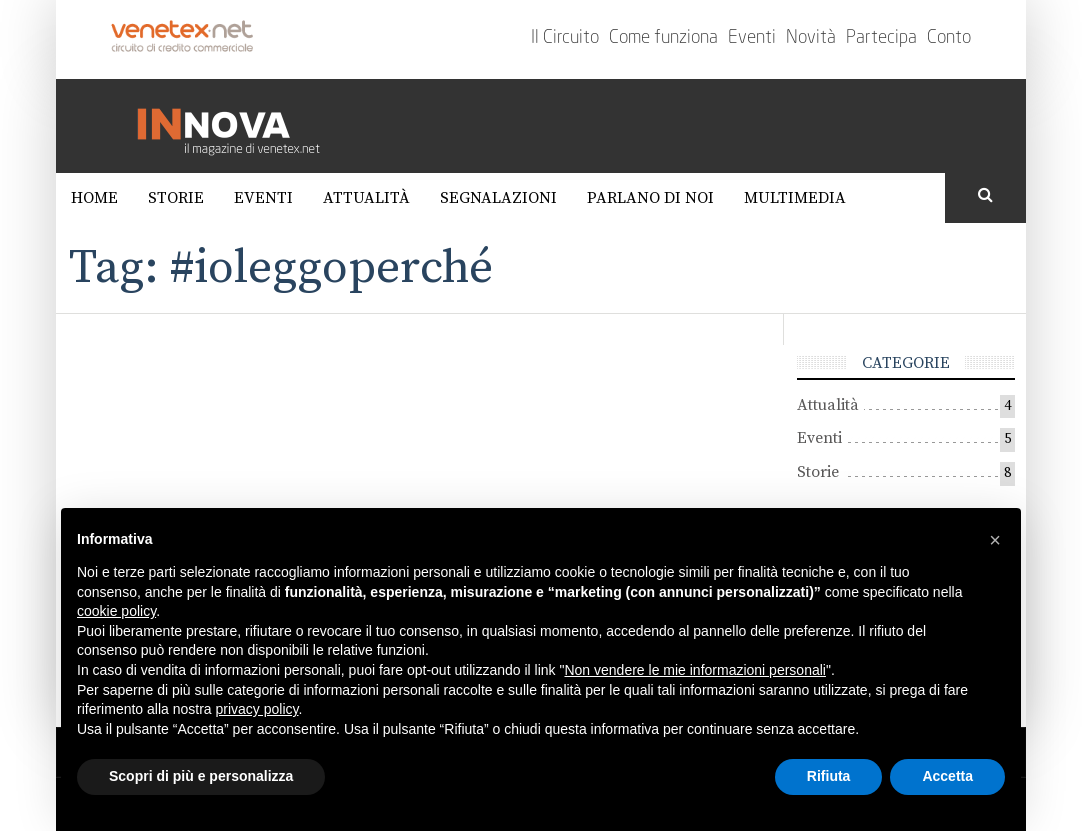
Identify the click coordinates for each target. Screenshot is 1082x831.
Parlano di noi (650, 198)
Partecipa (881, 38)
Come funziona (663, 38)
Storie (176, 198)
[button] (995, 540)
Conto (949, 38)
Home (94, 198)
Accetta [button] (947, 776)
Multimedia (795, 198)
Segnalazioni (498, 198)
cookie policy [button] (116, 611)
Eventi (752, 38)
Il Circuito (565, 38)
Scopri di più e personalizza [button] (201, 776)
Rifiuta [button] (829, 776)
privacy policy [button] (257, 709)
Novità (811, 38)
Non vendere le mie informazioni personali (694, 670)
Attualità (366, 198)
